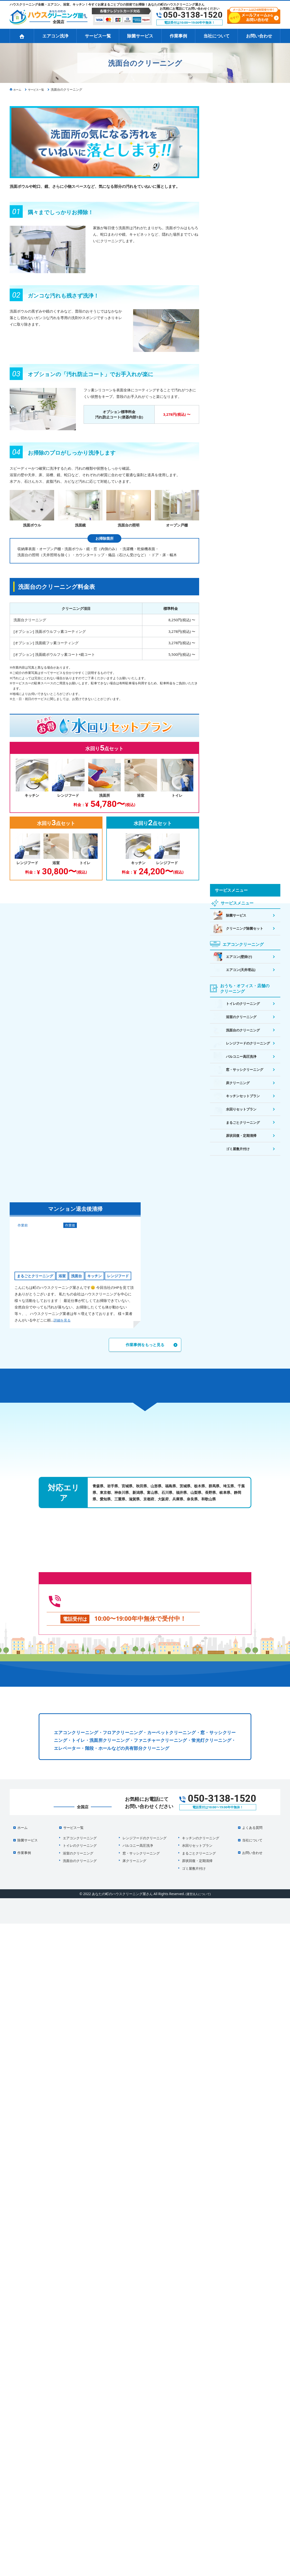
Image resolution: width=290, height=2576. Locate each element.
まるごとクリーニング (199, 1891)
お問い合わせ (259, 36)
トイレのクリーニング (80, 1883)
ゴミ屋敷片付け (194, 1906)
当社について (216, 36)
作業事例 (178, 36)
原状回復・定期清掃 (197, 1899)
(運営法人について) (197, 1932)
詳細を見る (63, 1367)
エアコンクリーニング (80, 1876)
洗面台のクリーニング (80, 1899)
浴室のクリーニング (78, 1891)
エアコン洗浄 (55, 36)
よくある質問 (249, 1868)
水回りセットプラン (197, 1883)
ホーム (19, 1868)
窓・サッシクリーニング (141, 1891)
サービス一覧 (98, 36)
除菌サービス (140, 36)
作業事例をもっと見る (145, 1392)
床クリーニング (134, 1899)
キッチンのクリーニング (200, 1876)
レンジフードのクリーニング (145, 1876)
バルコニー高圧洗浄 (138, 1883)
